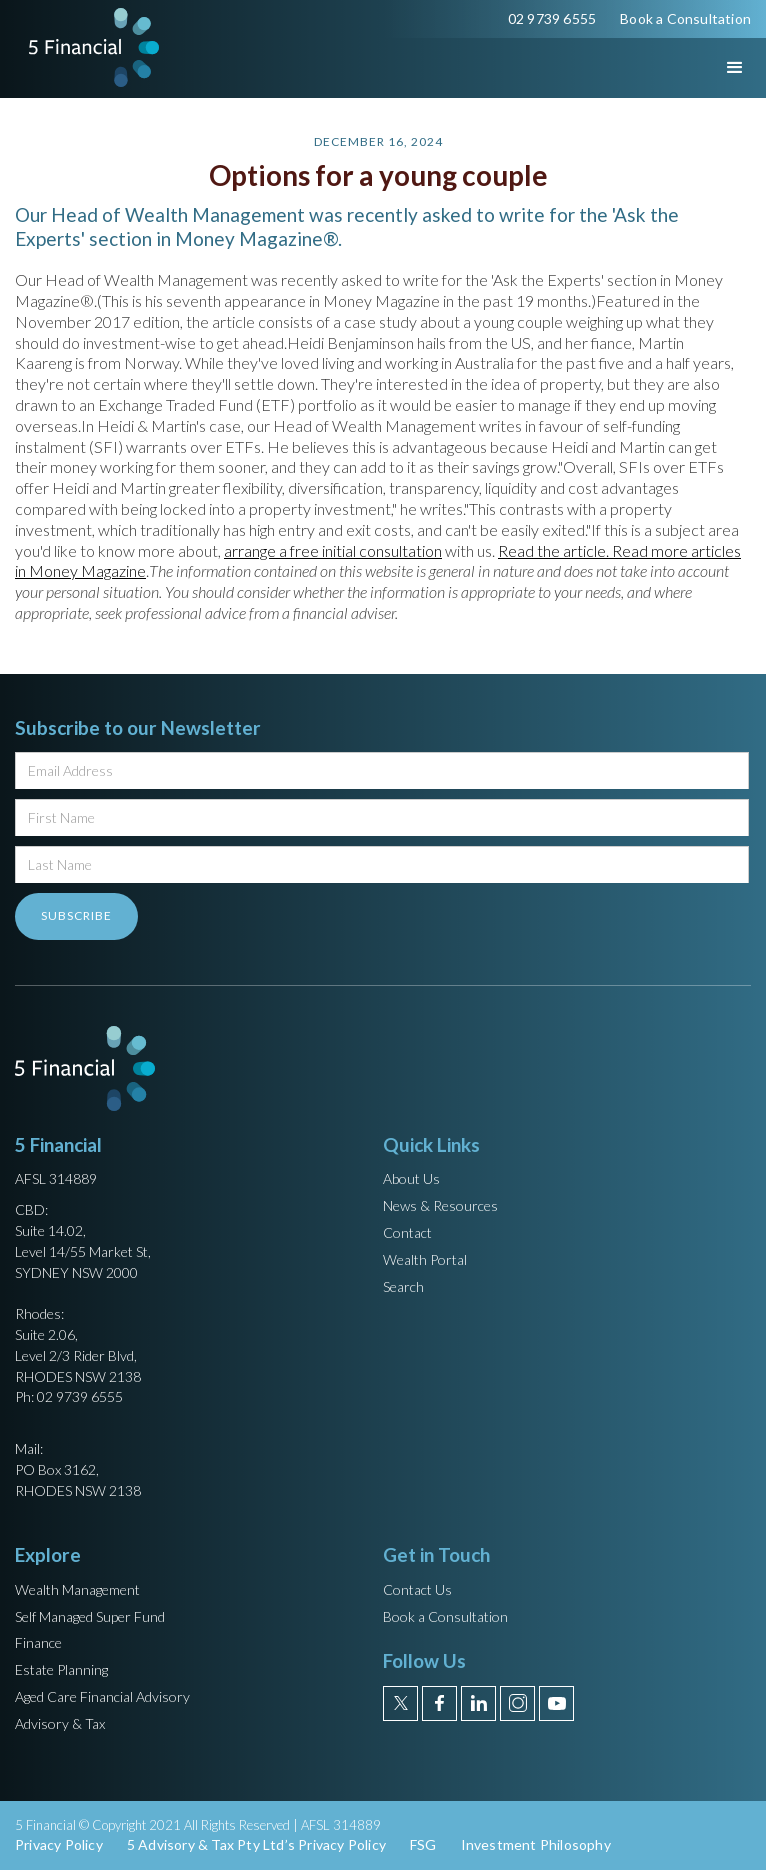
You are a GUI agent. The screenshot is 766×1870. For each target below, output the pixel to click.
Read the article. (555, 550)
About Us (411, 1178)
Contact (407, 1232)
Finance (38, 1642)
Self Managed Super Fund (90, 1616)
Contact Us (417, 1589)
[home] (89, 47)
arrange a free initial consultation (333, 550)
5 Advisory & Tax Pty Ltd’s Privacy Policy (256, 1844)
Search (403, 1286)
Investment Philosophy (536, 1844)
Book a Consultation (685, 18)
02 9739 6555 (552, 18)
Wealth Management (77, 1589)
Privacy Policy (59, 1844)
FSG (423, 1844)
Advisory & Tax (60, 1723)
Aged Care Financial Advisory (102, 1696)
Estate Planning (61, 1669)
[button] (717, 68)
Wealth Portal (425, 1259)
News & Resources (440, 1205)
